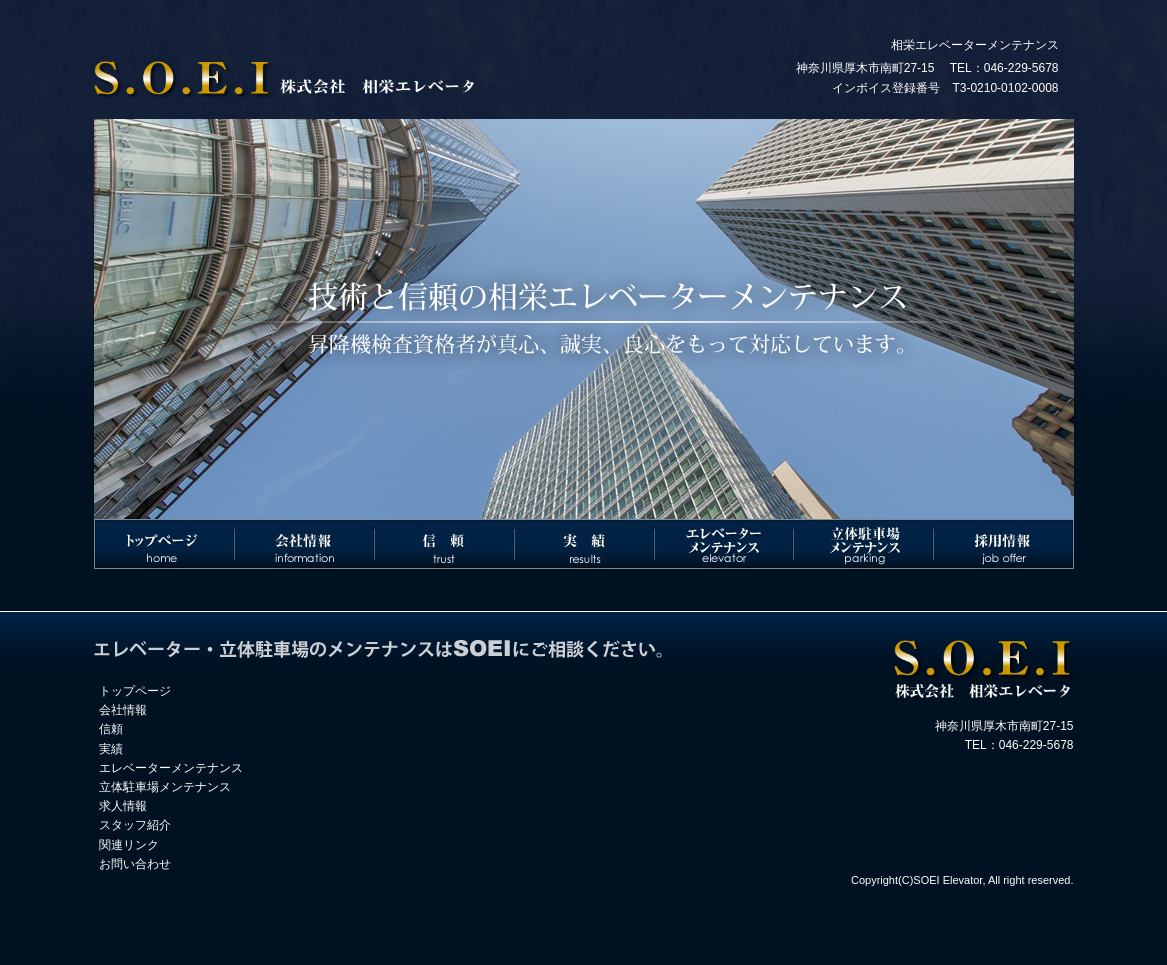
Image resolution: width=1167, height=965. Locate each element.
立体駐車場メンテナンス (165, 787)
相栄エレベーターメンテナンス (975, 45)
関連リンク (129, 845)
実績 (111, 749)
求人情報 (123, 806)
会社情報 (123, 710)
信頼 (111, 729)
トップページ (135, 691)
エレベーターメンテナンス (171, 768)
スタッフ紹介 (135, 825)
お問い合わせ (135, 864)
